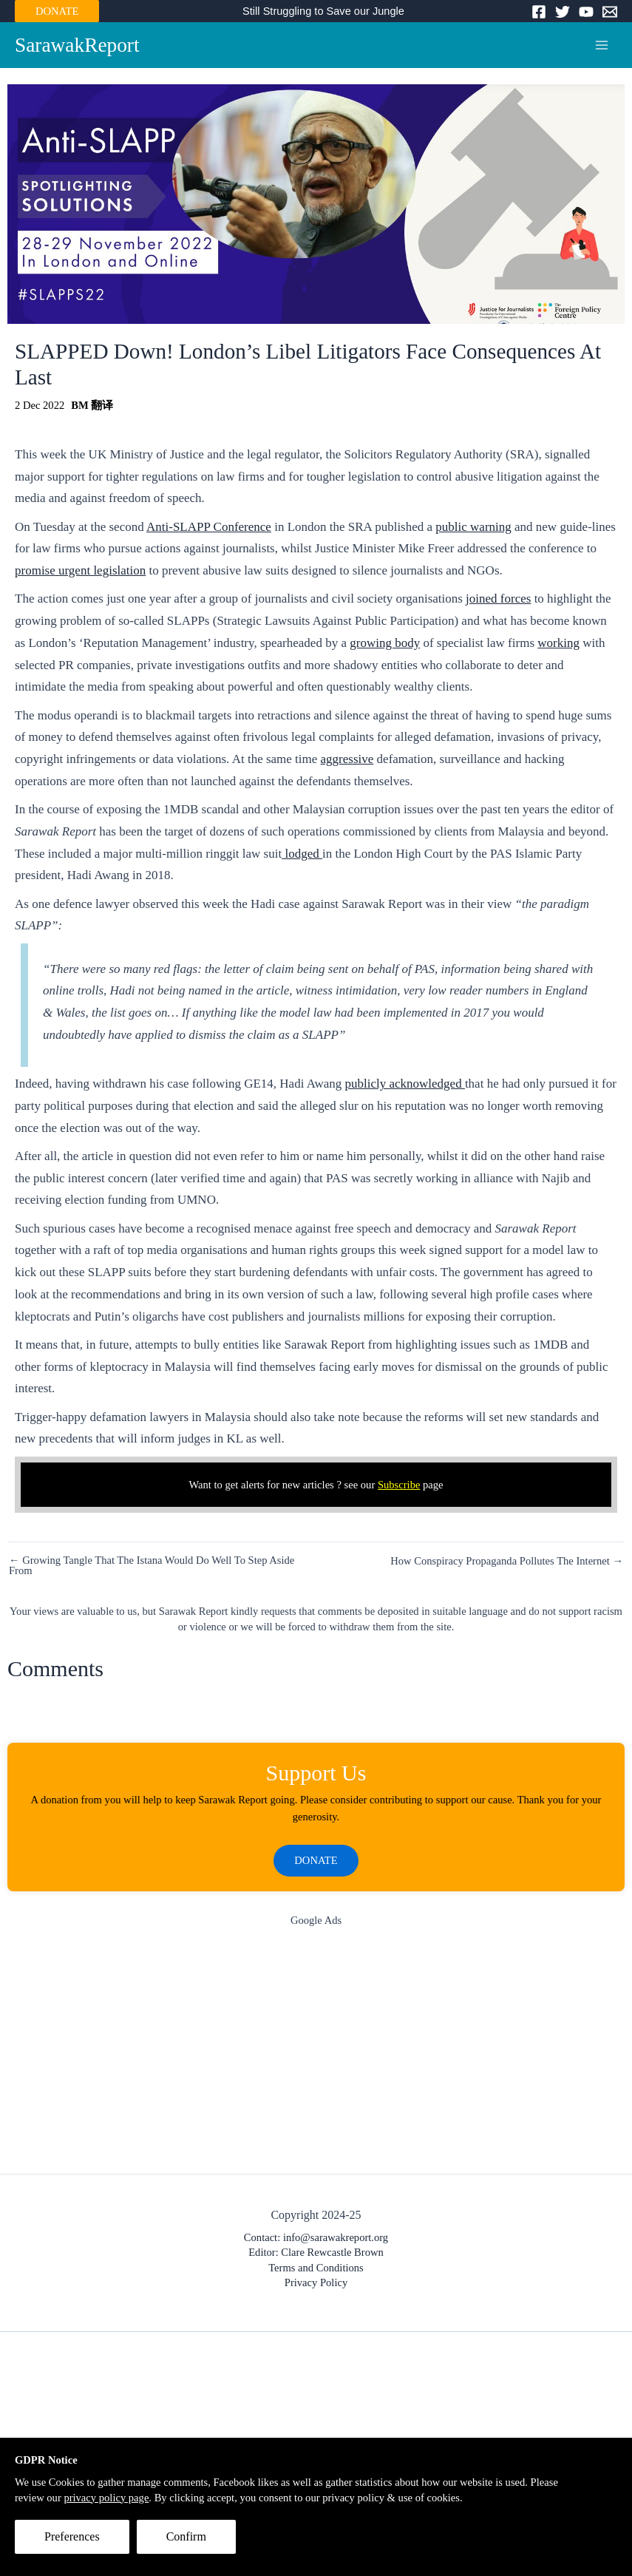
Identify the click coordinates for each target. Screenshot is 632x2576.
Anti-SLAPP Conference (208, 527)
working (558, 643)
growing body (385, 643)
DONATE (56, 11)
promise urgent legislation (80, 570)
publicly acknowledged (404, 1084)
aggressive (347, 759)
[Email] (609, 11)
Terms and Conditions (316, 2268)
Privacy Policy (316, 2282)
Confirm (186, 2536)
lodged (302, 854)
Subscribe (399, 1485)
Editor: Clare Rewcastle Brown (316, 2252)
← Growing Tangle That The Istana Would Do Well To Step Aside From (151, 1565)
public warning (473, 527)
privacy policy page (106, 2498)
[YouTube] (586, 11)
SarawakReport (77, 45)
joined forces (498, 599)
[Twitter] (562, 11)
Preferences (72, 2536)
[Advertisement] (316, 2054)
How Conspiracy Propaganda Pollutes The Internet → (506, 1561)
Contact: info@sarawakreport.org (316, 2237)
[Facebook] (538, 11)
